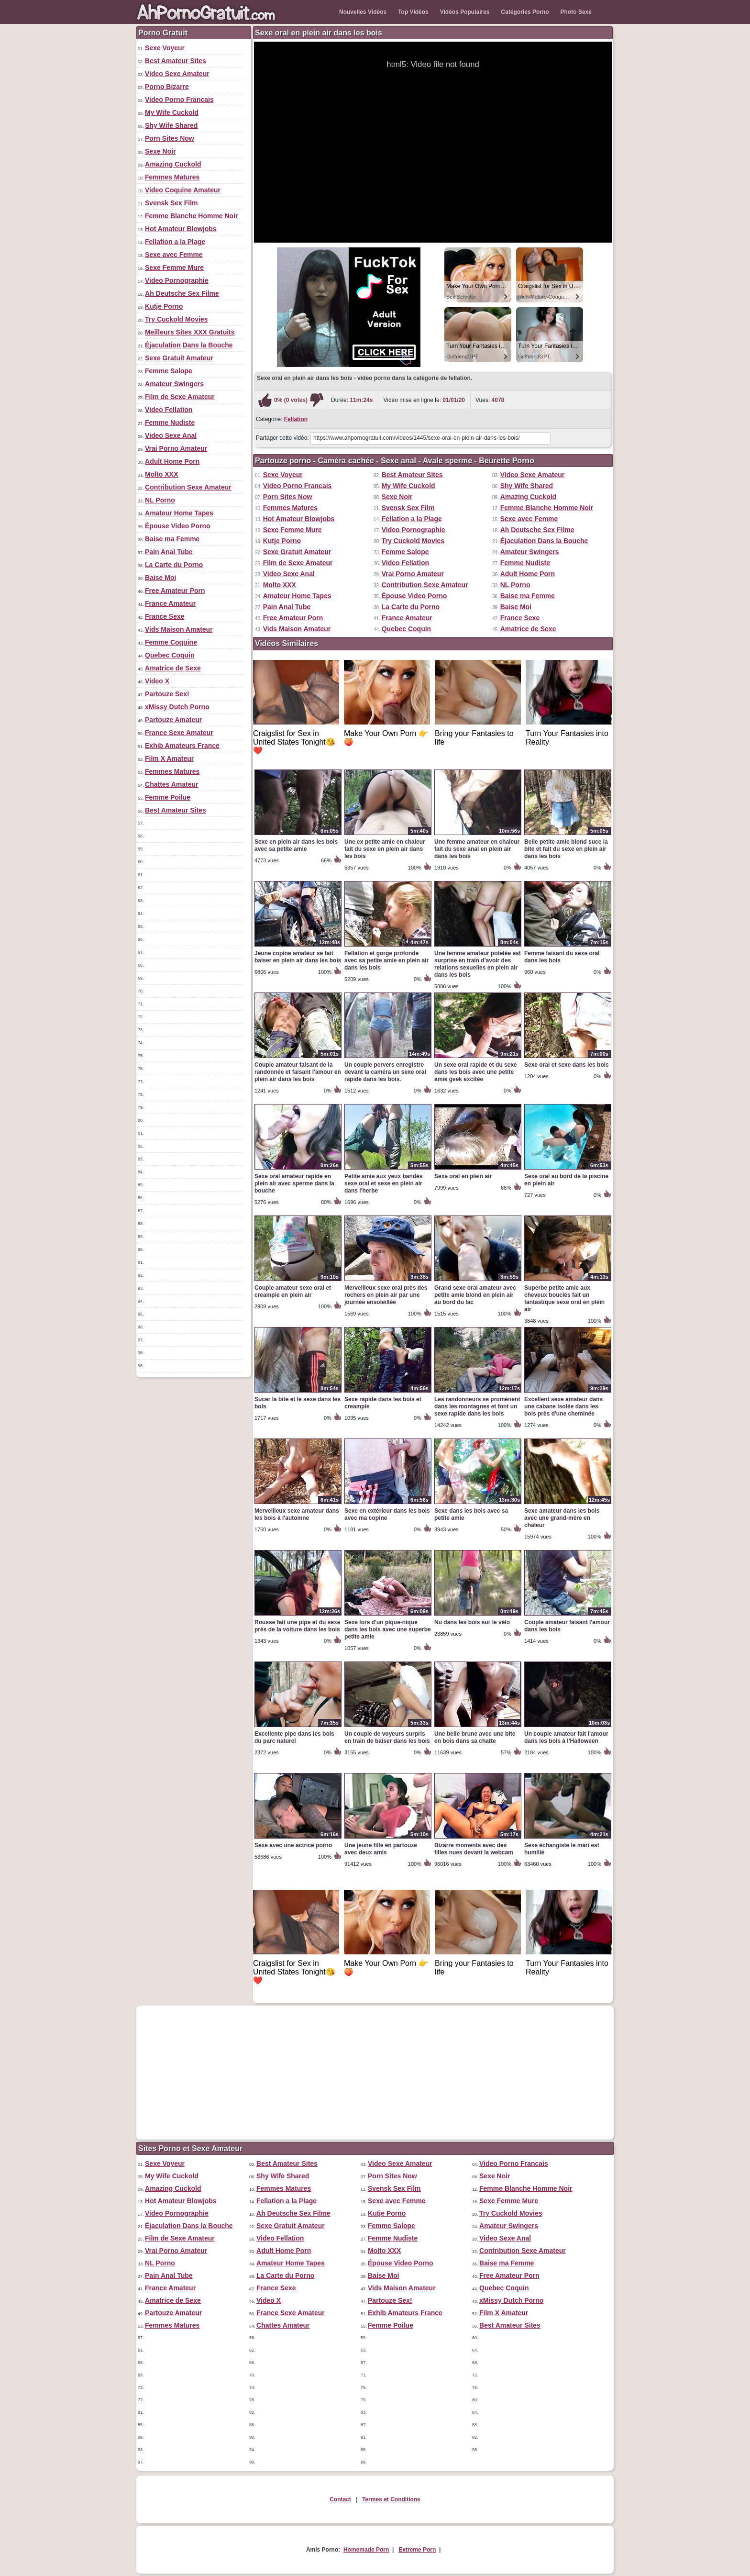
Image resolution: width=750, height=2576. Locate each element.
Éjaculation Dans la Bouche (189, 345)
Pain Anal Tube (169, 552)
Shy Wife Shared (171, 125)
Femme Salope (168, 371)
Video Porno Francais (179, 99)
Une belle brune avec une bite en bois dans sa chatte (474, 1737)
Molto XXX (161, 474)
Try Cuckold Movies (176, 319)
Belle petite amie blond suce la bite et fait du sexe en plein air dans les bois (566, 848)
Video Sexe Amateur (177, 74)
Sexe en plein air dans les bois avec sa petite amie (296, 845)
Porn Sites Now (169, 138)
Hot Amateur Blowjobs (181, 229)
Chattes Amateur (172, 784)
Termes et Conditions (391, 2499)
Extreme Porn (417, 2549)
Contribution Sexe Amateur (188, 487)
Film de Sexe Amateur (180, 397)
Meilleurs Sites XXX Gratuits (190, 332)
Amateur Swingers (174, 384)
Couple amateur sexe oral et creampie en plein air (292, 1291)
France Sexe (165, 616)
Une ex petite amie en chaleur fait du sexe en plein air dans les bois (384, 848)
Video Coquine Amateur (183, 190)
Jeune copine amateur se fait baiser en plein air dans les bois (297, 957)
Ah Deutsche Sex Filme (182, 293)
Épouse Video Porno (177, 526)
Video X (157, 681)
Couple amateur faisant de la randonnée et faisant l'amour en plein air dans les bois (297, 1071)
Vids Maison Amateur (179, 629)
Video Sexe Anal (171, 435)
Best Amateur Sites (175, 61)
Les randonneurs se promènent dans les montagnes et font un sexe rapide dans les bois (477, 1406)
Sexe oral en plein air (463, 1176)
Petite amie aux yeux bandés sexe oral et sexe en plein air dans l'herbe (383, 1183)
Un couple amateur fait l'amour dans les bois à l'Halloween (566, 1737)
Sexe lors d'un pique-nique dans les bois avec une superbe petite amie (387, 1629)
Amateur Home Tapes (179, 513)
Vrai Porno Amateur (176, 448)
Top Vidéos (413, 12)
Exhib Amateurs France (182, 745)
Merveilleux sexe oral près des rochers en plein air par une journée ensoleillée (385, 1294)
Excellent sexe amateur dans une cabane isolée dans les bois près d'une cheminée (563, 1406)
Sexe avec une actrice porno (293, 1845)
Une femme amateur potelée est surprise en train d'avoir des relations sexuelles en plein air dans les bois (477, 964)
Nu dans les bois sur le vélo (472, 1622)
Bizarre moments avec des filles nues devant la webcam (473, 1849)
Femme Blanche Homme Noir (191, 216)
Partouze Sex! (167, 694)
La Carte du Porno (174, 565)
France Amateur (170, 603)
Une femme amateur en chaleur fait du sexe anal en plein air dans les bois (476, 848)
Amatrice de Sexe (173, 668)
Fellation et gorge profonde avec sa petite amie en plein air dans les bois (386, 960)
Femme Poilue (167, 797)
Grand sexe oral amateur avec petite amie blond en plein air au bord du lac (475, 1294)
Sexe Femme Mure (174, 267)
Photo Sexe (576, 12)
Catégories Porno (525, 12)
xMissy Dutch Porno (177, 707)
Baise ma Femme (172, 539)
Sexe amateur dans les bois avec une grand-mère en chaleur (561, 1517)
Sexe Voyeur (165, 48)
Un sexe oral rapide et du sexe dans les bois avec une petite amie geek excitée (475, 1071)
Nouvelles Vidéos (362, 12)
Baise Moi (160, 577)
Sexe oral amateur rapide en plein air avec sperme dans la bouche (294, 1183)
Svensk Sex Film (171, 203)
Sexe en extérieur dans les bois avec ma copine (387, 1514)
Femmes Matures (172, 177)
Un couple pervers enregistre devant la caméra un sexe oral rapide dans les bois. (385, 1071)
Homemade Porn (366, 2549)
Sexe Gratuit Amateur (179, 358)
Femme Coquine (171, 642)
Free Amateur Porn (175, 590)
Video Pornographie (177, 280)
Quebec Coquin (169, 655)
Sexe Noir (160, 151)
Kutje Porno (164, 306)
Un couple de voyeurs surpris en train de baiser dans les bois (387, 1737)
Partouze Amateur (173, 720)
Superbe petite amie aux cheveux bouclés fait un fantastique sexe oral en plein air (564, 1298)
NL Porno (160, 500)
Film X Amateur (169, 758)
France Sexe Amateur (179, 732)
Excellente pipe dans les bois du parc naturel (294, 1737)
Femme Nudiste (170, 422)
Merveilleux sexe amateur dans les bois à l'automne (296, 1514)
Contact (340, 2499)
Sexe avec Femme (174, 254)
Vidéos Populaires (465, 12)
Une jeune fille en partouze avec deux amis (380, 1849)
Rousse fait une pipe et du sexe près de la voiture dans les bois (297, 1626)
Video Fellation (168, 409)
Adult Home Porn (172, 461)
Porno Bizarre (167, 86)
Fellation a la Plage (175, 241)
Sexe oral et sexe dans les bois (566, 1064)
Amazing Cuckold (173, 164)
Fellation (296, 419)
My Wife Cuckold (172, 112)
